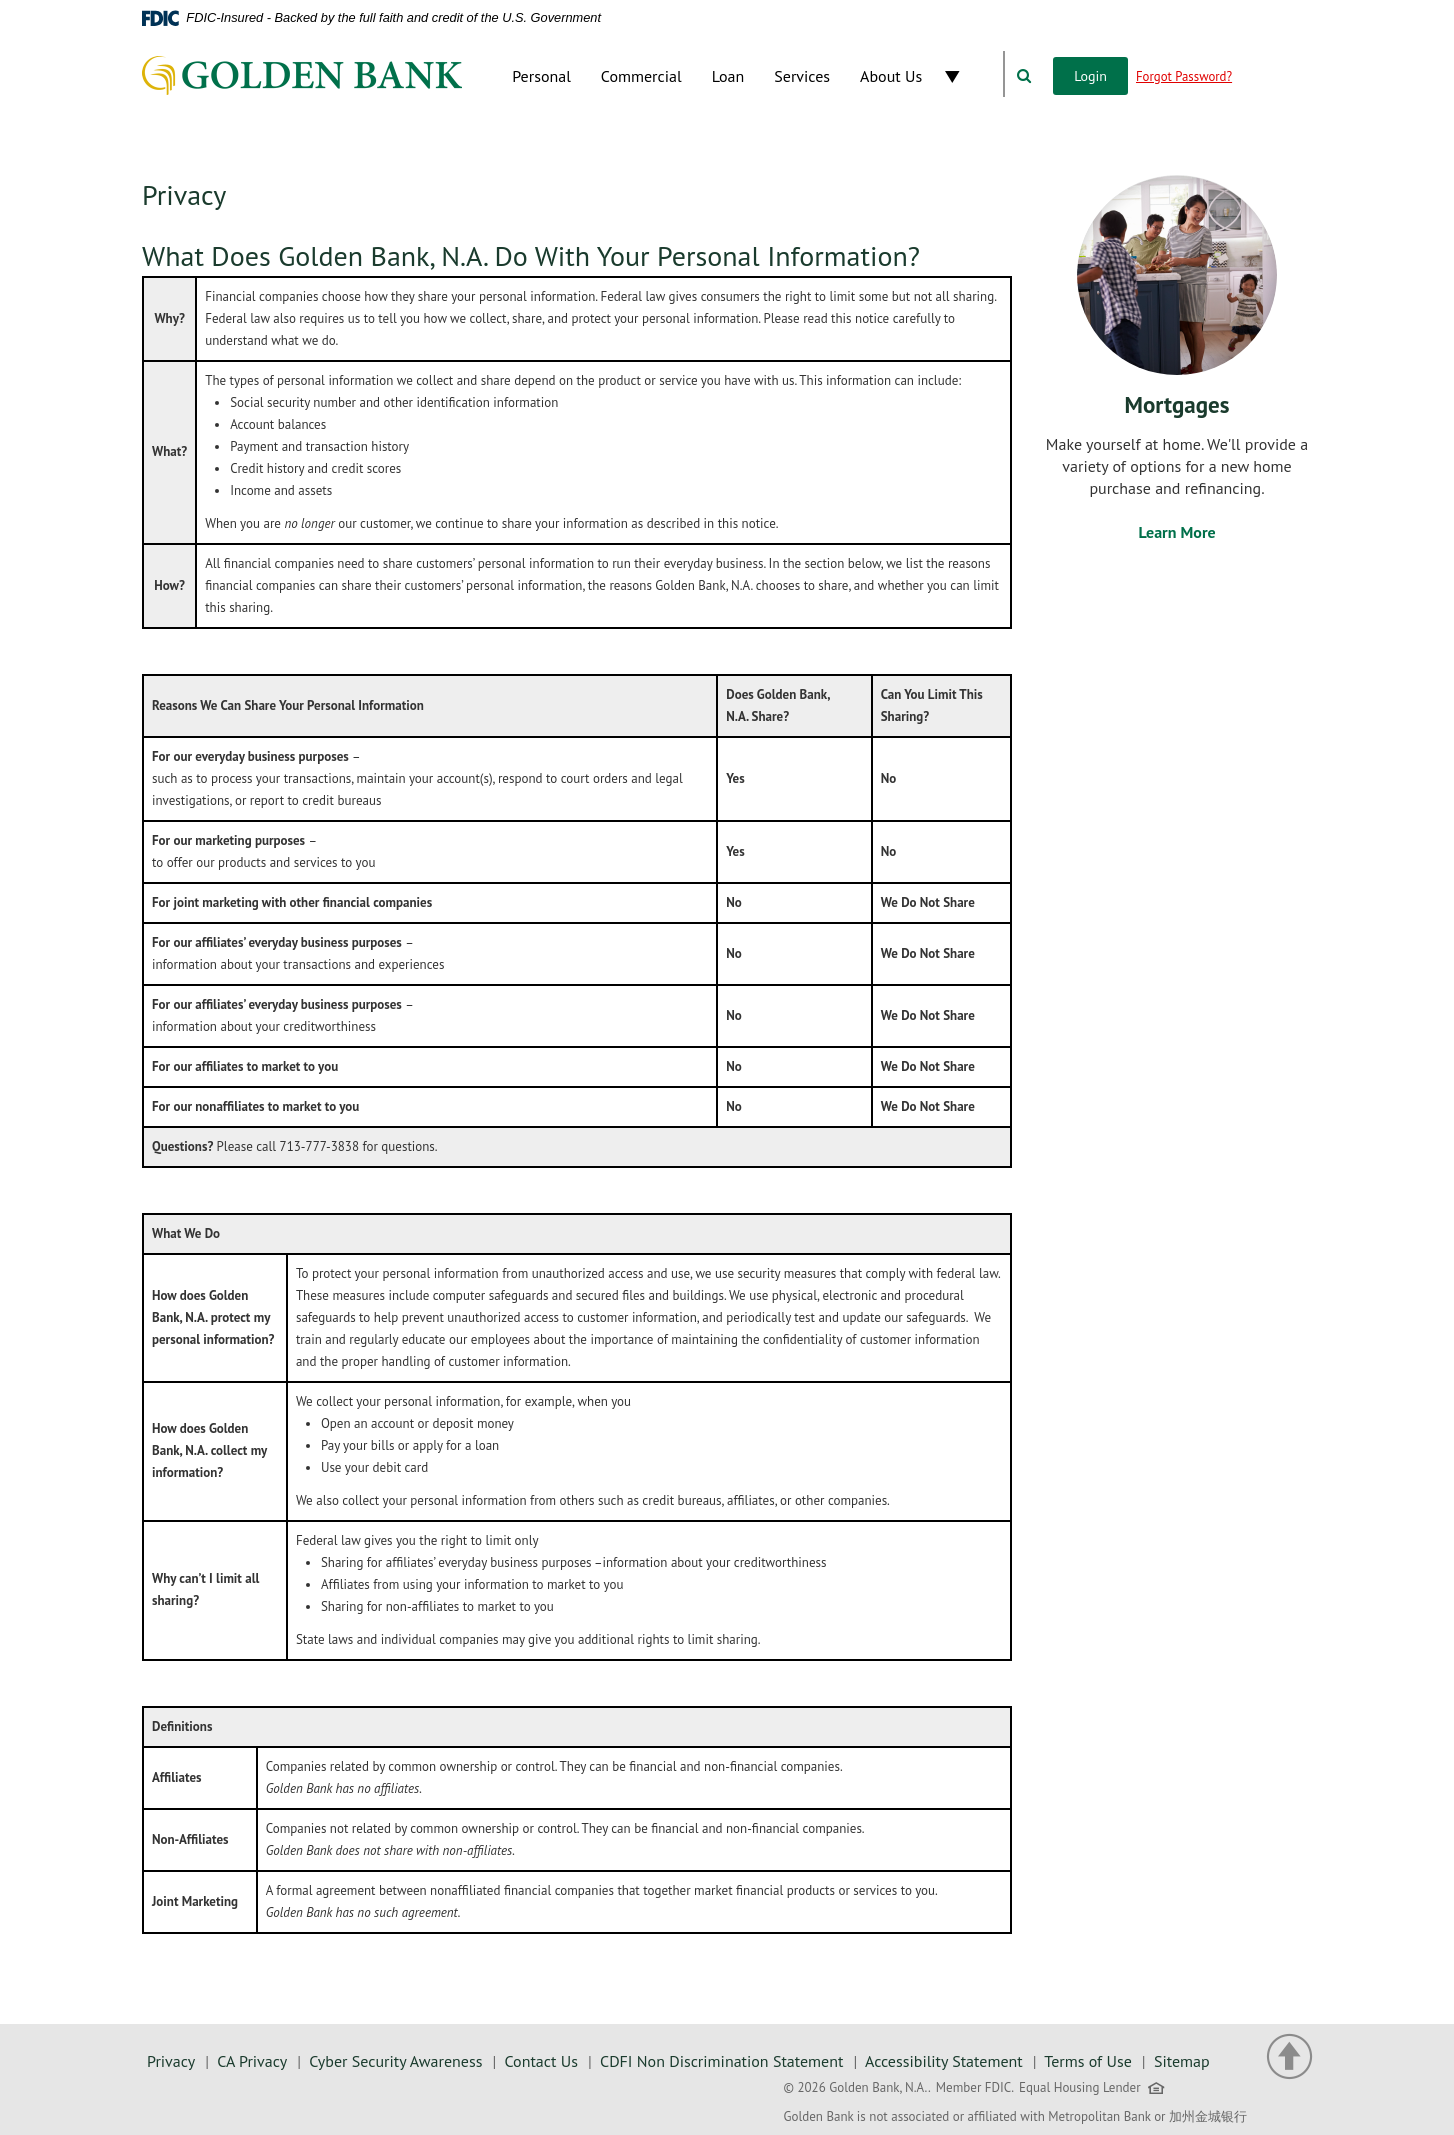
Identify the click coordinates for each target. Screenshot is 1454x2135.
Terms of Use (1087, 2061)
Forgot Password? (1184, 76)
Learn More (1176, 532)
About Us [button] (891, 76)
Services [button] (802, 76)
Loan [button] (728, 76)
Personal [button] (541, 76)
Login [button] (1090, 76)
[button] (970, 76)
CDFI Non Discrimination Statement (721, 2061)
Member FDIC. (975, 2087)
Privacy (171, 2061)
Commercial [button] (641, 76)
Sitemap (1182, 2061)
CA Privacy (252, 2061)
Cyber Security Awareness (395, 2061)
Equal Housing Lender (1094, 2092)
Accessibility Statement (944, 2061)
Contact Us (541, 2061)
